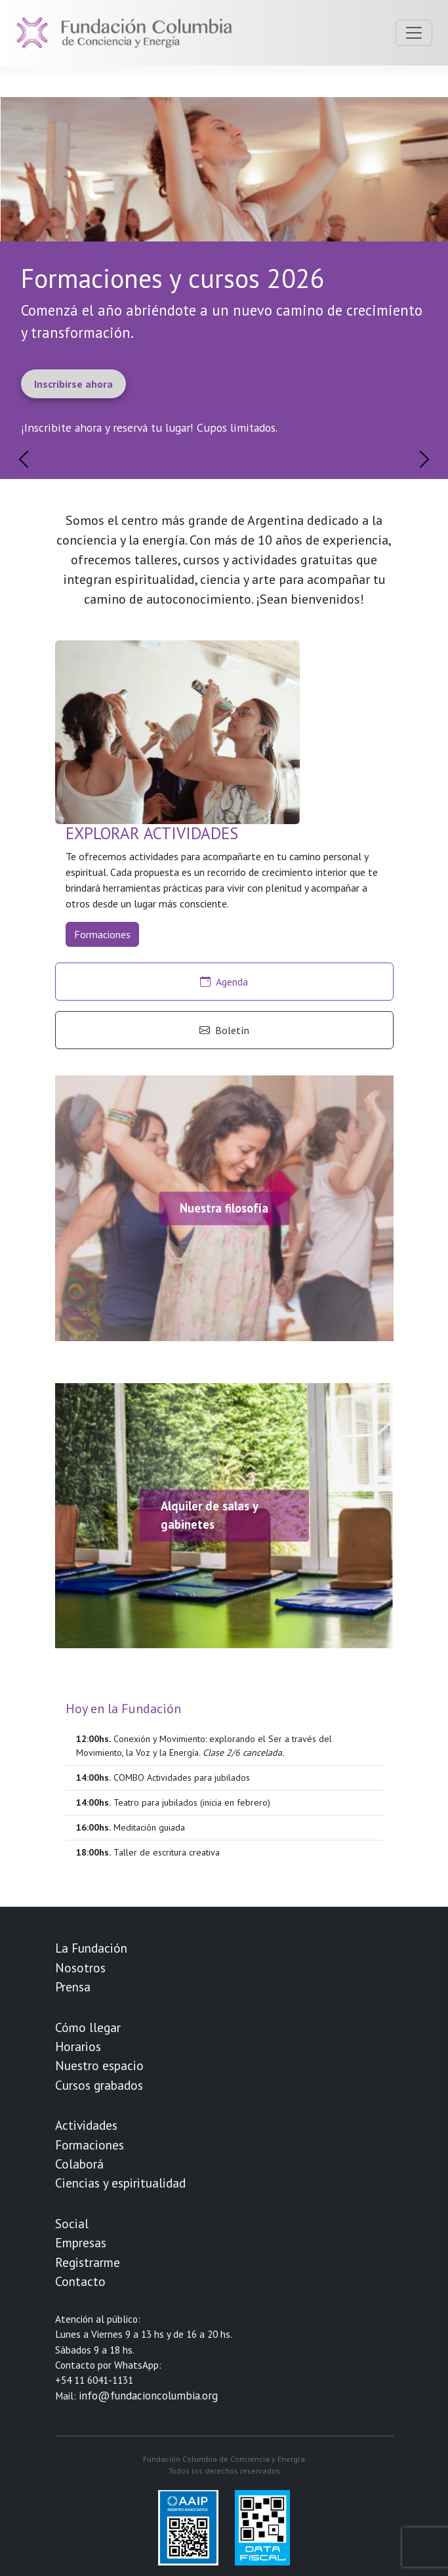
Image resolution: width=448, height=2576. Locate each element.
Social (72, 2223)
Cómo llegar (88, 2027)
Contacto (80, 2281)
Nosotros (80, 1967)
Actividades (86, 2125)
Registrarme (87, 2262)
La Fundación (91, 1948)
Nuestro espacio (99, 2065)
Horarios (78, 2046)
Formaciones (102, 934)
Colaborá (79, 2163)
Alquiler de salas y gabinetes (209, 1516)
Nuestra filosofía (224, 1208)
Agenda (224, 981)
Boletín (224, 1030)
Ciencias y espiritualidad (120, 2182)
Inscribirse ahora (73, 383)
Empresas (80, 2242)
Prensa (73, 1986)
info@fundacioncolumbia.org (148, 2395)
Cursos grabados (99, 2085)
